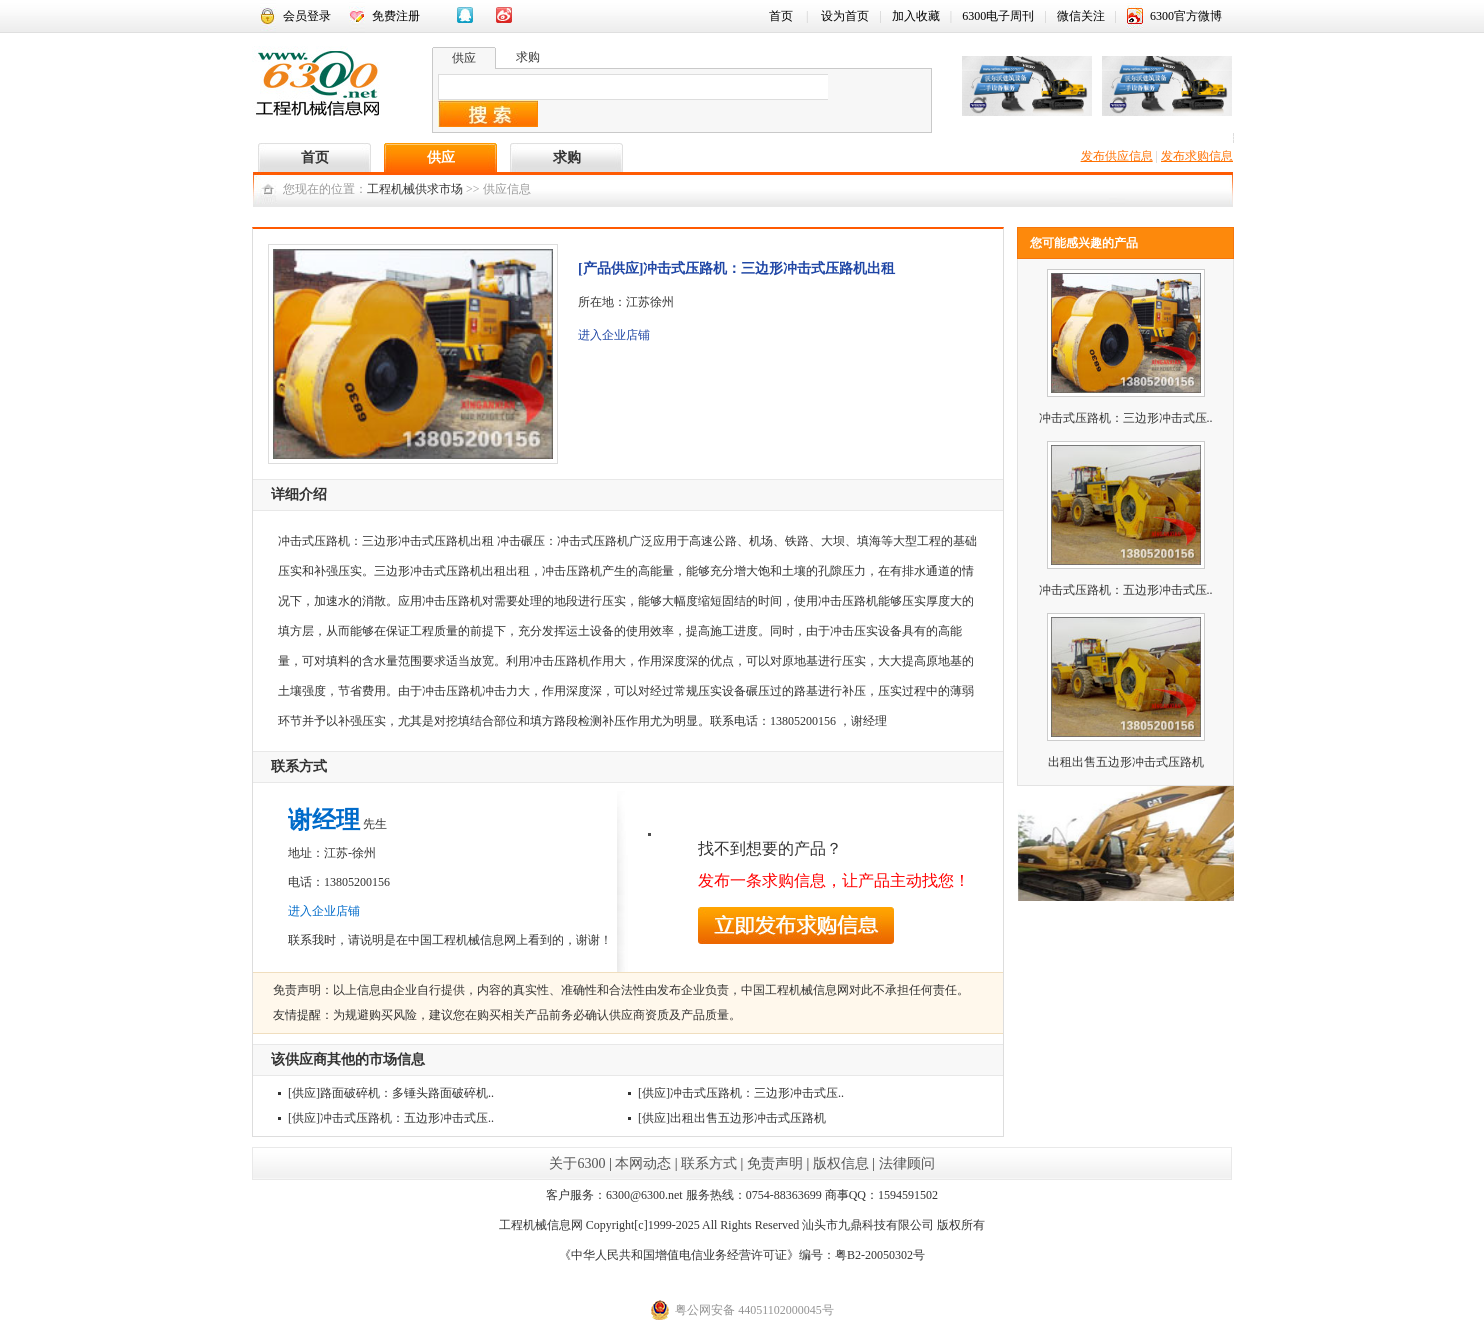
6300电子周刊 (998, 16)
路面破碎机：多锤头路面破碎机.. (407, 1093)
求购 (567, 157)
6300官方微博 (1186, 16)
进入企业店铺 (614, 335)
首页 (781, 16)
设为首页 (845, 16)
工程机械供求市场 (415, 189)
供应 (441, 157)
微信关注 (1081, 16)
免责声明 (775, 1163)
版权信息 (841, 1163)
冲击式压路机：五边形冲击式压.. (407, 1118)
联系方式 (709, 1163)
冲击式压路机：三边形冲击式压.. (757, 1093)
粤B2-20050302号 (880, 1255)
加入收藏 (916, 16)
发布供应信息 (1117, 156)
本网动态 (643, 1163)
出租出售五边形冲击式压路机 (748, 1118)
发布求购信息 (1197, 156)
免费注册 (396, 16)
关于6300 (577, 1163)
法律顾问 (907, 1163)
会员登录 (307, 16)
